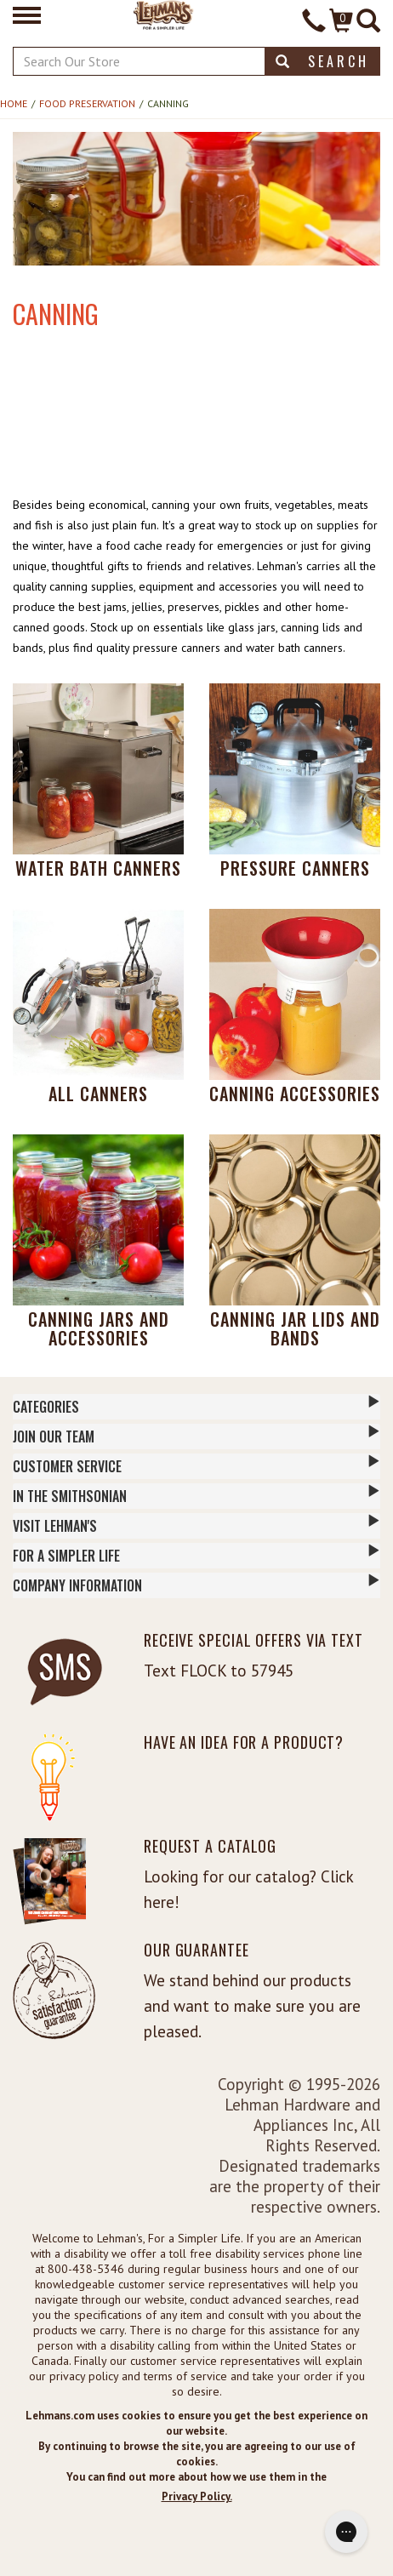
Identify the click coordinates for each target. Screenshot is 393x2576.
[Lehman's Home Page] (163, 13)
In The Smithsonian (196, 1495)
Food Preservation (87, 103)
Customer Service (196, 1465)
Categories (196, 1406)
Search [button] (322, 61)
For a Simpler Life (196, 1555)
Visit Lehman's (196, 1525)
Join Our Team (196, 1436)
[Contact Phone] (314, 22)
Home (13, 103)
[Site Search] (368, 22)
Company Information (196, 1585)
